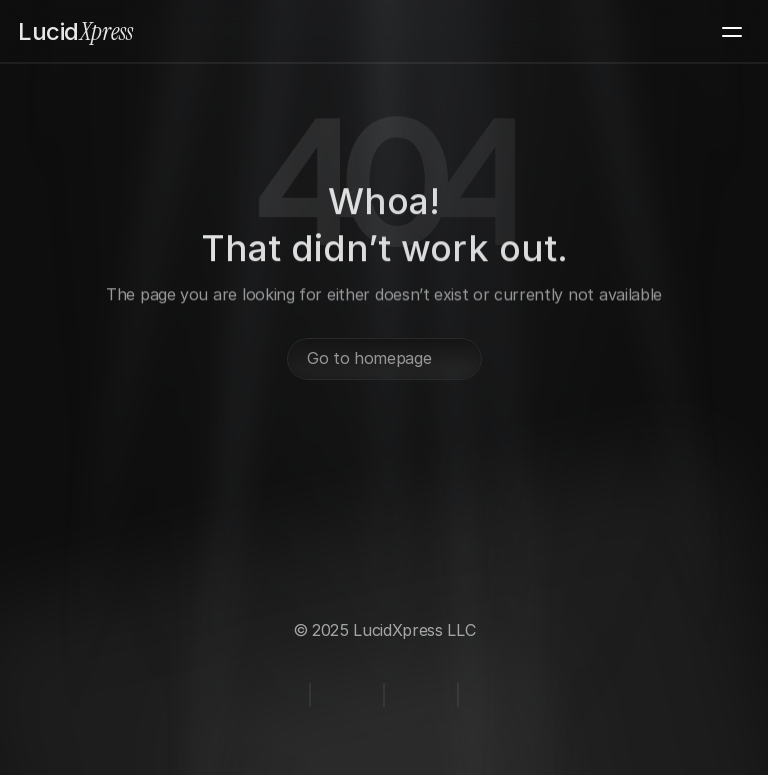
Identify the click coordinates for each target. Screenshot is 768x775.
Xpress (75, 31)
